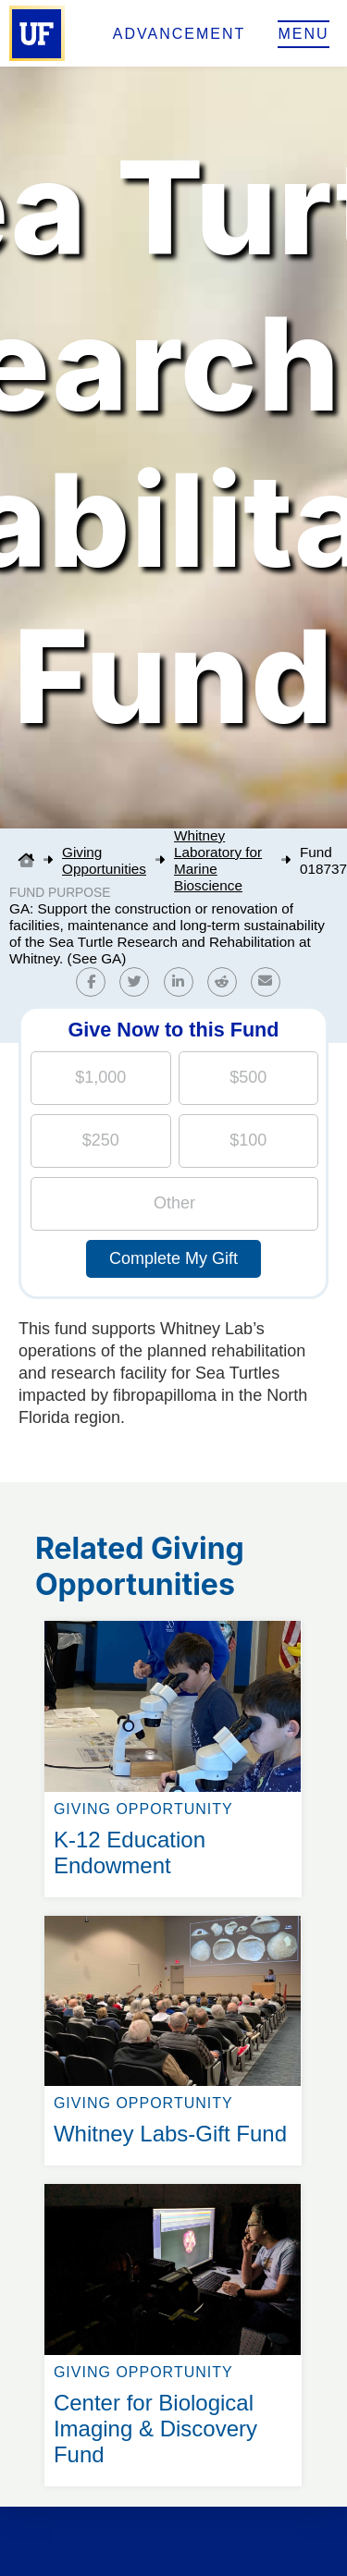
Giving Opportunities (104, 860)
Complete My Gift (173, 1258)
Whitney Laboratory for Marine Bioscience (218, 860)
